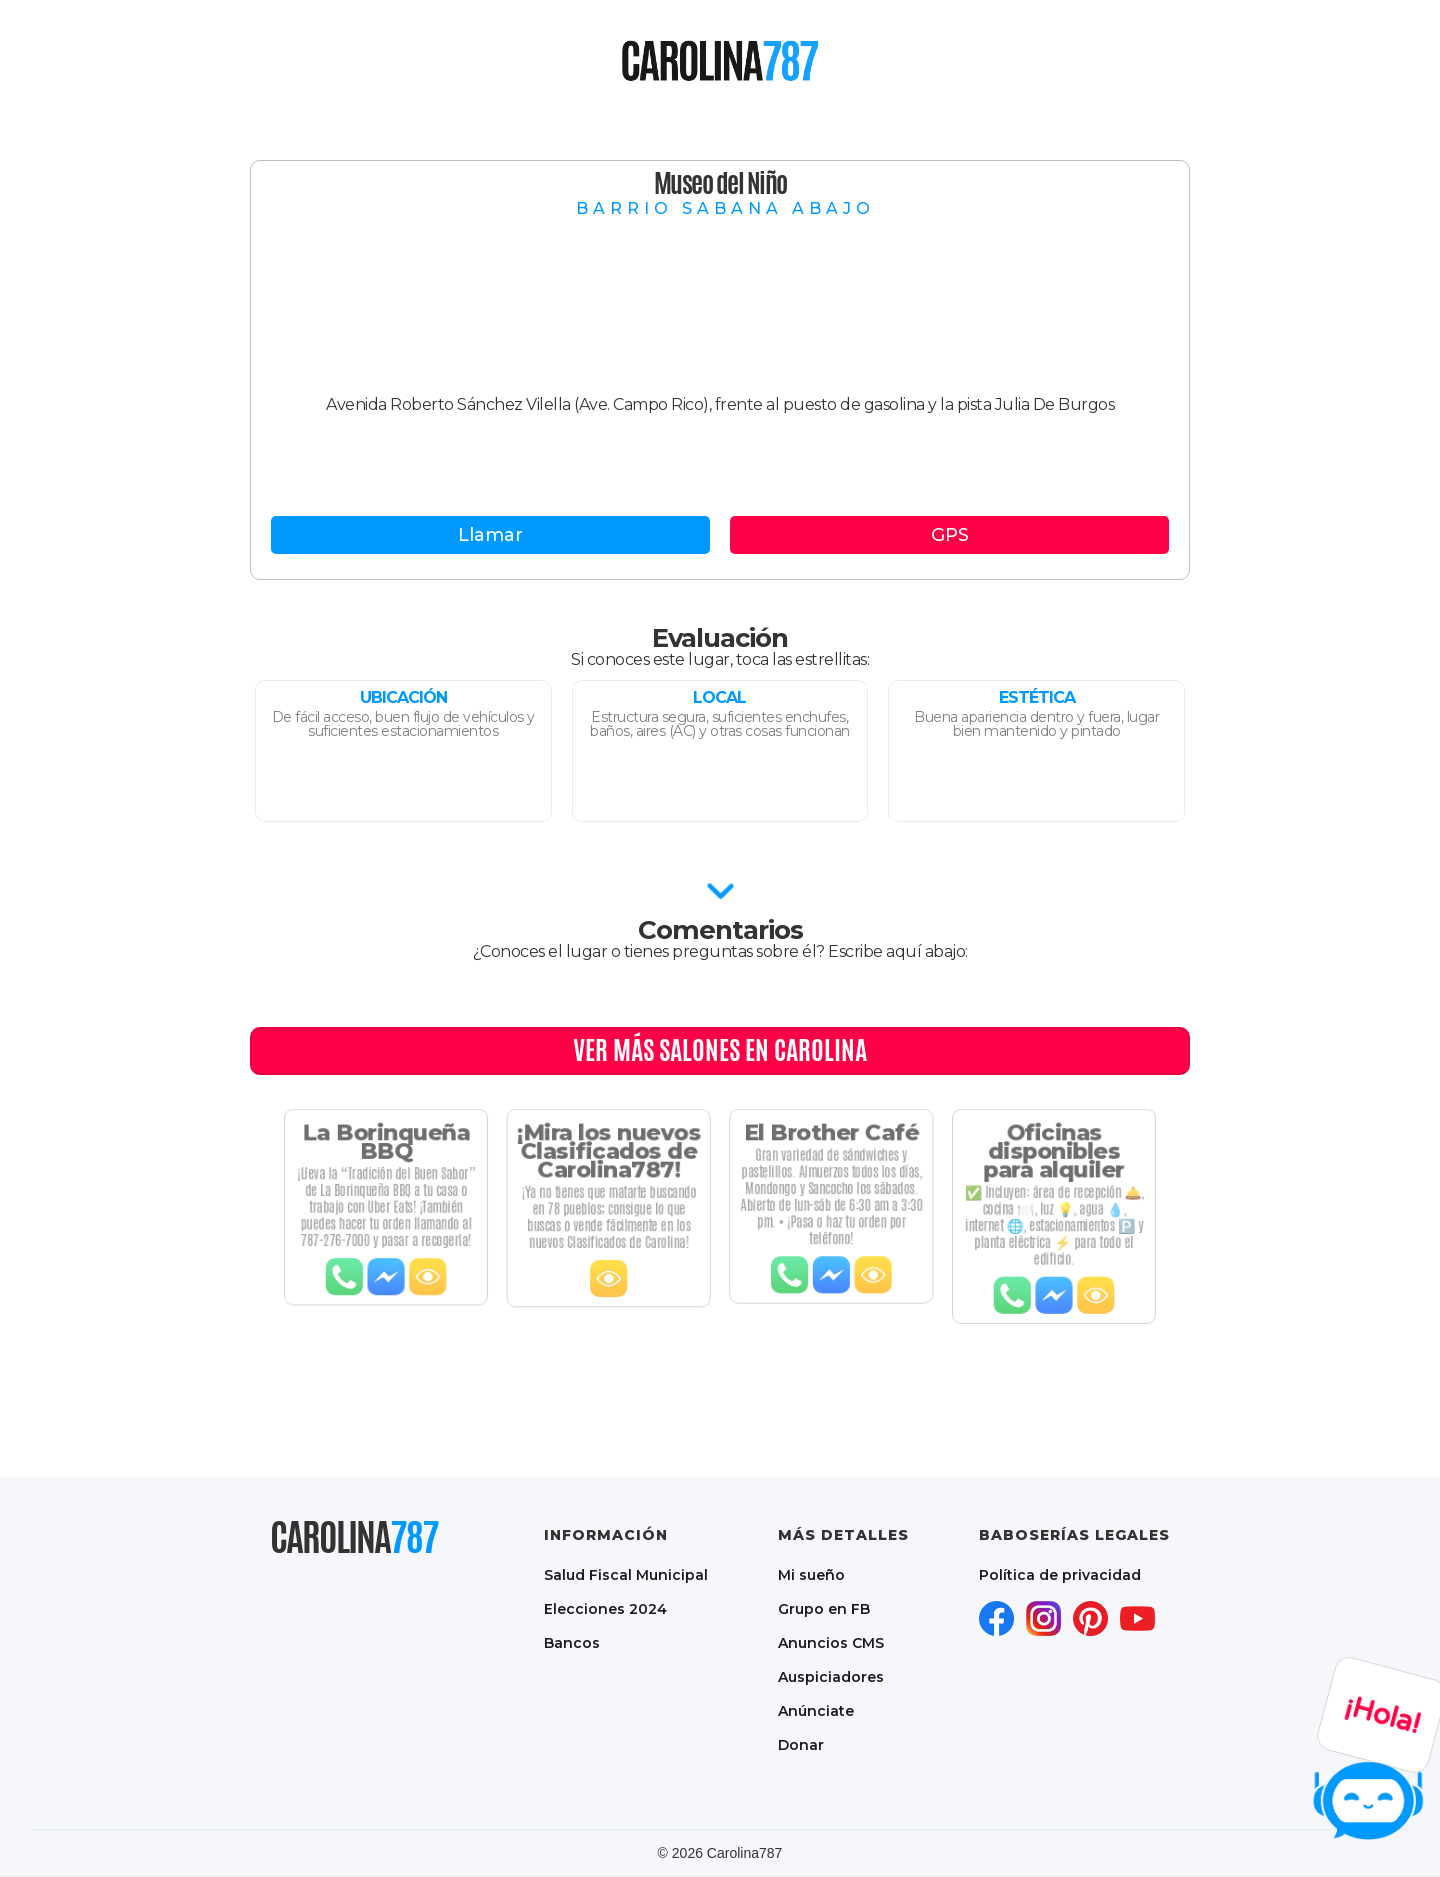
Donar (801, 1745)
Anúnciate (816, 1711)
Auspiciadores (831, 1677)
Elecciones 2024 (605, 1609)
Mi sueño (811, 1575)
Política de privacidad (1060, 1575)
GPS (950, 535)
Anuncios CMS (831, 1643)
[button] (613, 60)
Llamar (490, 535)
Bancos (572, 1643)
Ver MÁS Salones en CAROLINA (720, 1050)
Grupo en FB (824, 1609)
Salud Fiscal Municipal (626, 1575)
